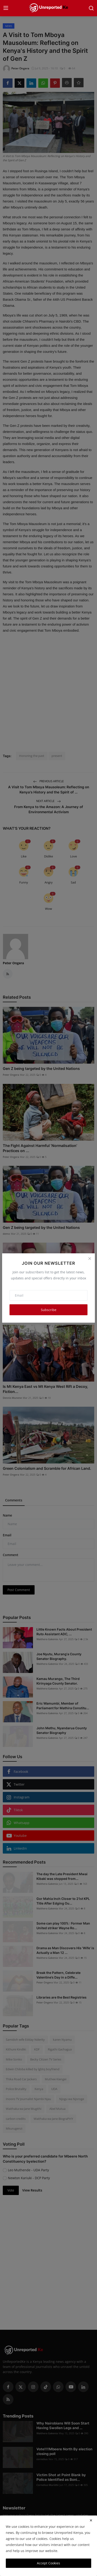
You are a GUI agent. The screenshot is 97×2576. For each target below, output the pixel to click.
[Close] (89, 1259)
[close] (91, 2520)
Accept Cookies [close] (48, 2563)
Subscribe (48, 1310)
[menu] (6, 8)
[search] (91, 8)
